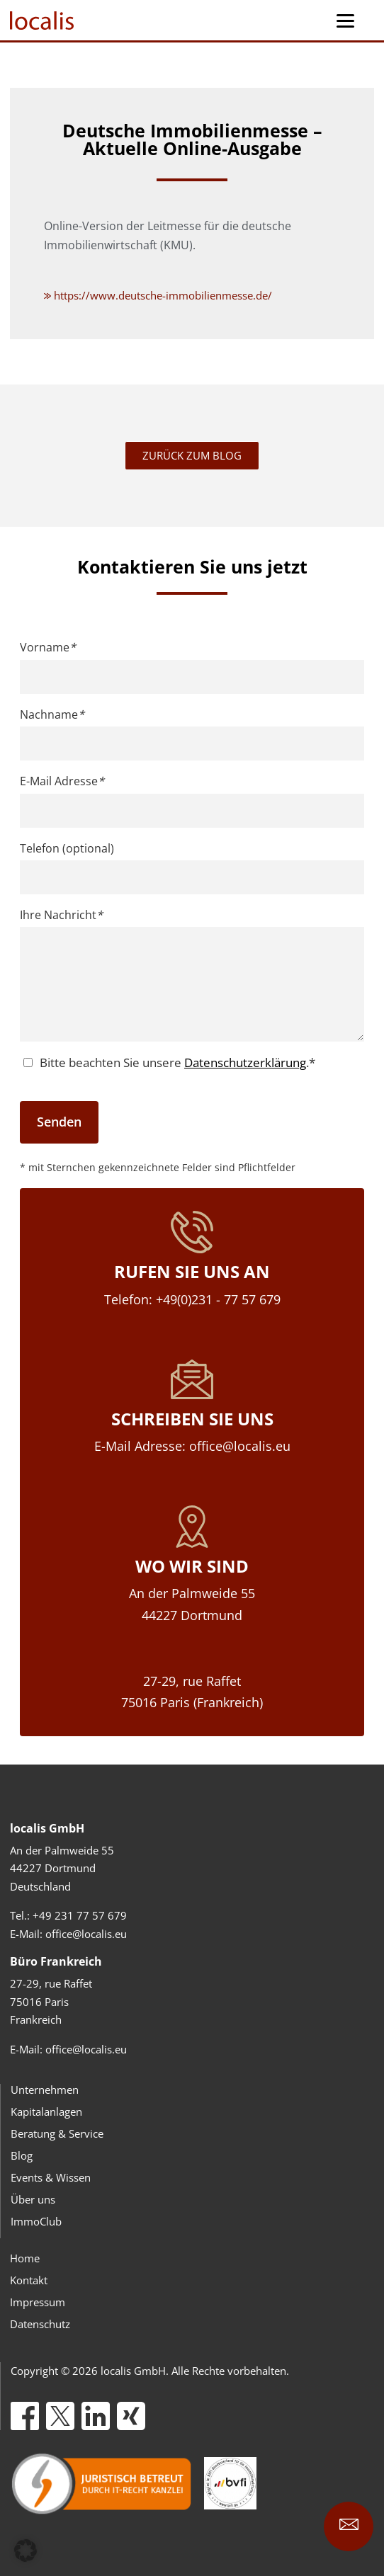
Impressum (37, 2302)
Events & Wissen (51, 2177)
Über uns (33, 2199)
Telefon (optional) (67, 848)
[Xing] (131, 2416)
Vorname (48, 647)
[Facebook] (25, 2416)
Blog (22, 2155)
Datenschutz (40, 2324)
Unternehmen (45, 2089)
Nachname (52, 714)
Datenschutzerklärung (245, 1062)
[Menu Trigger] (345, 20)
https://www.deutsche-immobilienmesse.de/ (158, 295)
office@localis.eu (86, 1934)
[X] (60, 2416)
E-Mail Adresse (62, 781)
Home (25, 2258)
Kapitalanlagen (46, 2111)
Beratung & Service (57, 2133)
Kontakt (28, 2280)
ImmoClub (36, 2221)
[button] (25, 2550)
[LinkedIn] (95, 2416)
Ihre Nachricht (61, 915)
